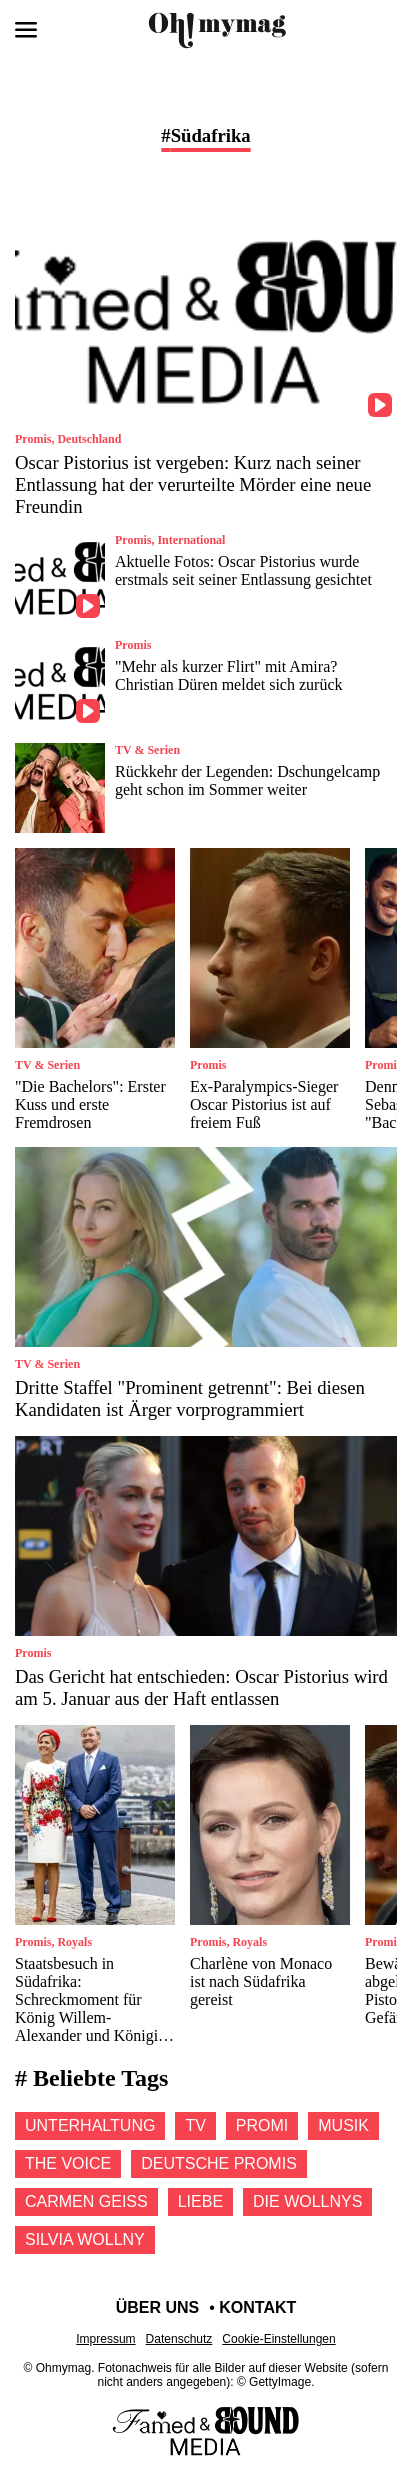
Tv (195, 2125)
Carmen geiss (86, 2201)
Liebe (200, 2201)
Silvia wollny (85, 2239)
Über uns (158, 2307)
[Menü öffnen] (26, 30)
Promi (262, 2125)
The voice (68, 2163)
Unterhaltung (90, 2125)
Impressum (105, 2339)
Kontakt (257, 2307)
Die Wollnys (307, 2201)
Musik (343, 2125)
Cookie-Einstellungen (278, 2339)
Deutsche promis (219, 2163)
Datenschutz (179, 2339)
